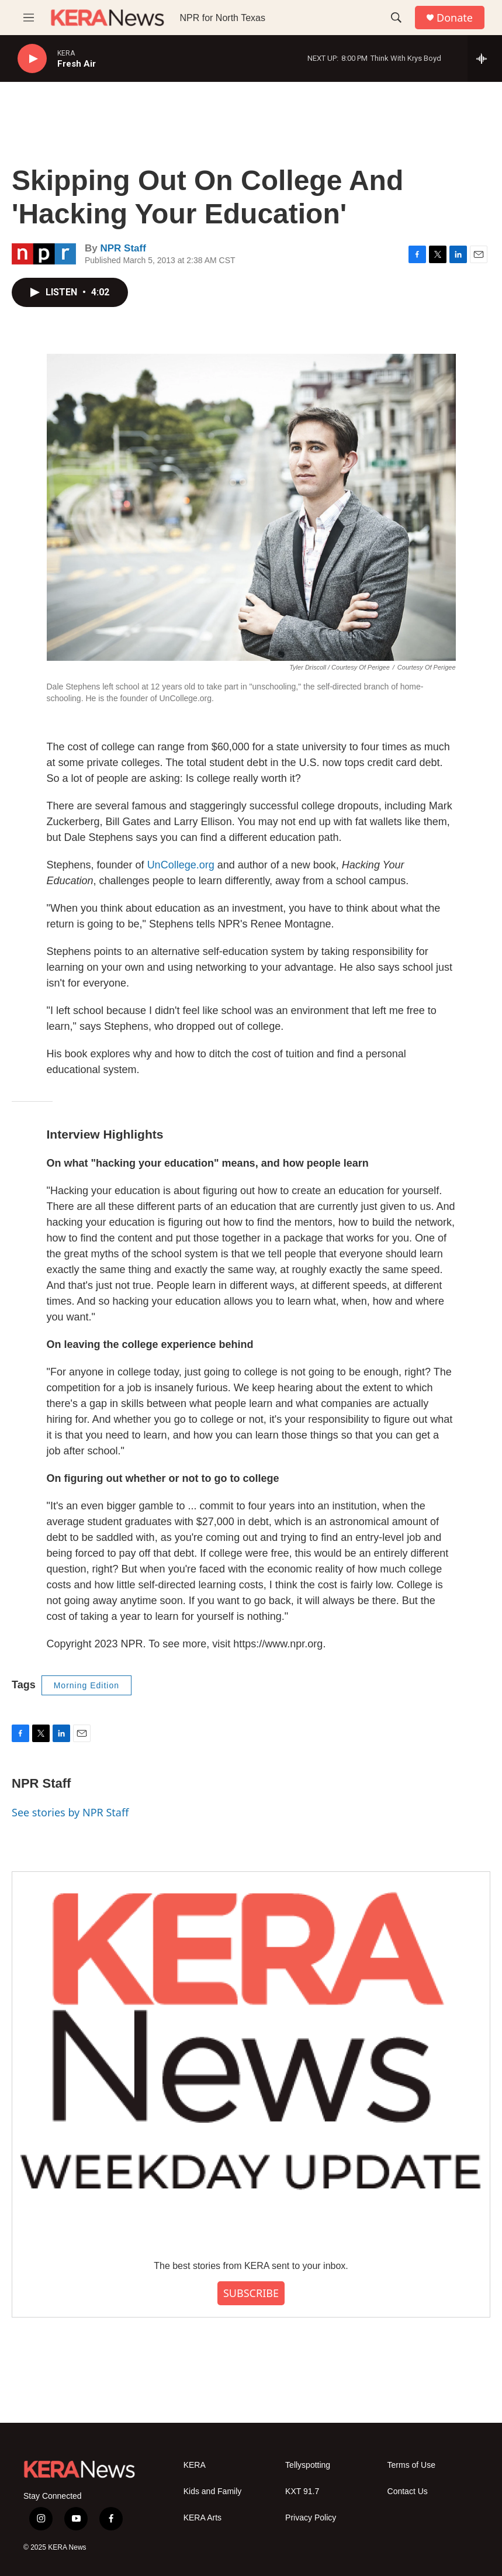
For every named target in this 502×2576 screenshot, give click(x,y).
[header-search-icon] (396, 17)
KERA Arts (202, 2517)
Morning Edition (86, 1685)
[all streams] (485, 58)
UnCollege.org (180, 865)
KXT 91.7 (302, 2491)
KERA (195, 2465)
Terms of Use (411, 2465)
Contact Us (407, 2491)
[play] (32, 58)
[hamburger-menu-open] (29, 17)
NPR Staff (123, 248)
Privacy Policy (310, 2517)
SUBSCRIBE (251, 2293)
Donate (455, 18)
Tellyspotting (307, 2465)
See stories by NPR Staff (70, 1812)
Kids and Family (213, 2491)
